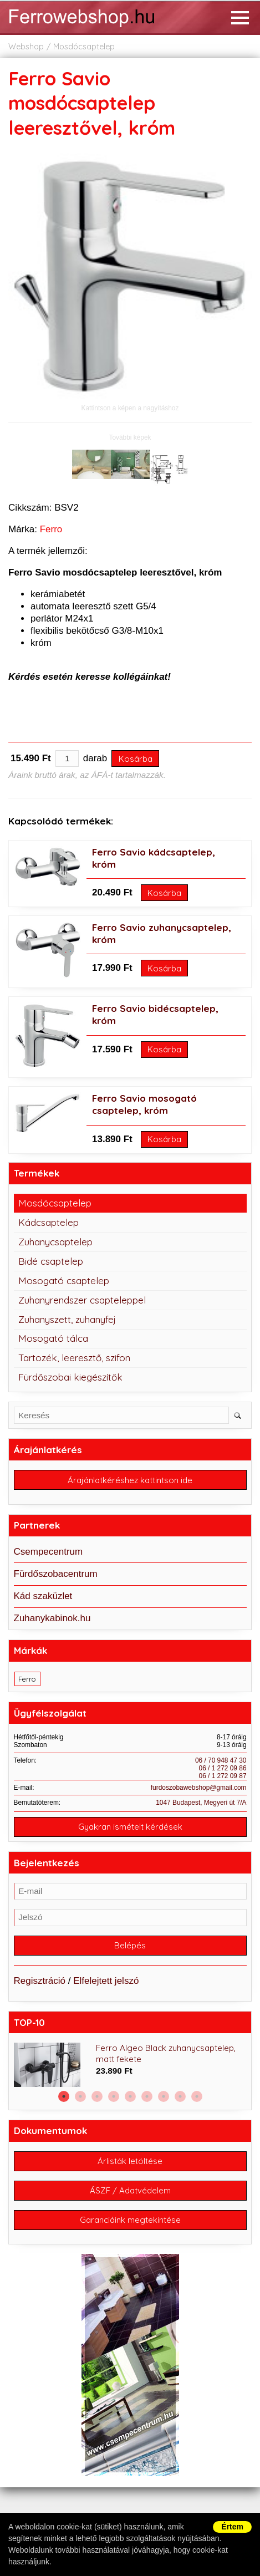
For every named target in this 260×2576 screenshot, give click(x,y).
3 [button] (97, 2096)
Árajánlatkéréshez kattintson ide (130, 1480)
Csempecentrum (48, 1551)
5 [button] (130, 2096)
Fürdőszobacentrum (56, 1574)
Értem (232, 2526)
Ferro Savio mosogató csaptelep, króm (144, 1104)
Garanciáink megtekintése (130, 2219)
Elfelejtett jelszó (106, 1981)
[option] (130, 2065)
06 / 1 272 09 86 (223, 1768)
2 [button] (80, 2096)
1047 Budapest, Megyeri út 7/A (201, 1802)
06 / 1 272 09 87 (223, 1776)
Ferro (51, 529)
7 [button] (163, 2096)
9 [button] (196, 2096)
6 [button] (146, 2096)
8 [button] (180, 2096)
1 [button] (63, 2096)
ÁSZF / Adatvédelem (130, 2190)
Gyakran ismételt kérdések (130, 1826)
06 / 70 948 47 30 (221, 1760)
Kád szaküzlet (43, 1596)
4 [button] (113, 2096)
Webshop (26, 47)
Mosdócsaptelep (84, 47)
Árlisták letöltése (130, 2161)
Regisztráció (40, 1981)
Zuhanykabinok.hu (52, 1618)
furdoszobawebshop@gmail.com (199, 1787)
